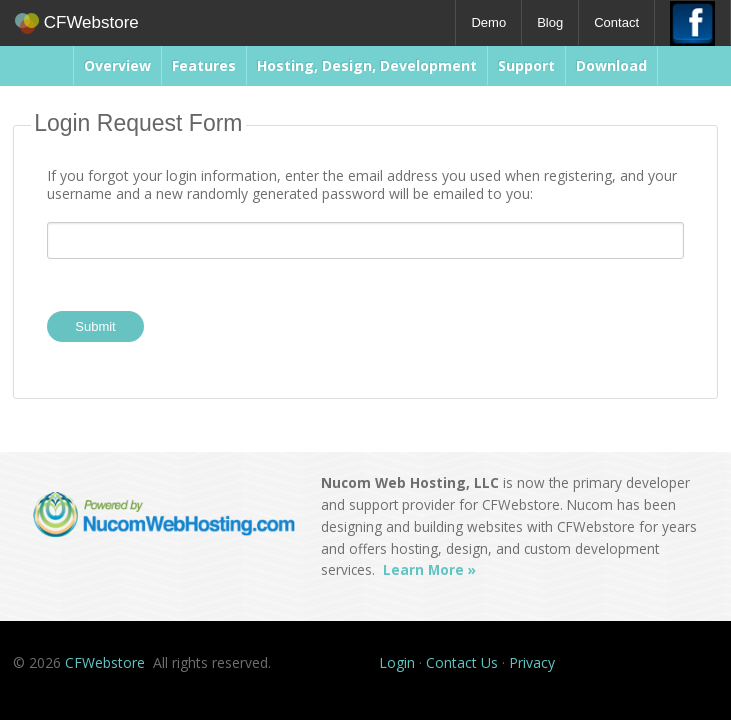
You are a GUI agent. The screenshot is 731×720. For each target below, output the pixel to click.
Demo (488, 22)
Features (204, 65)
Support (526, 65)
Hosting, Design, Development (367, 65)
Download (611, 65)
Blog (550, 22)
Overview (117, 65)
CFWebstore (77, 23)
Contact (616, 22)
